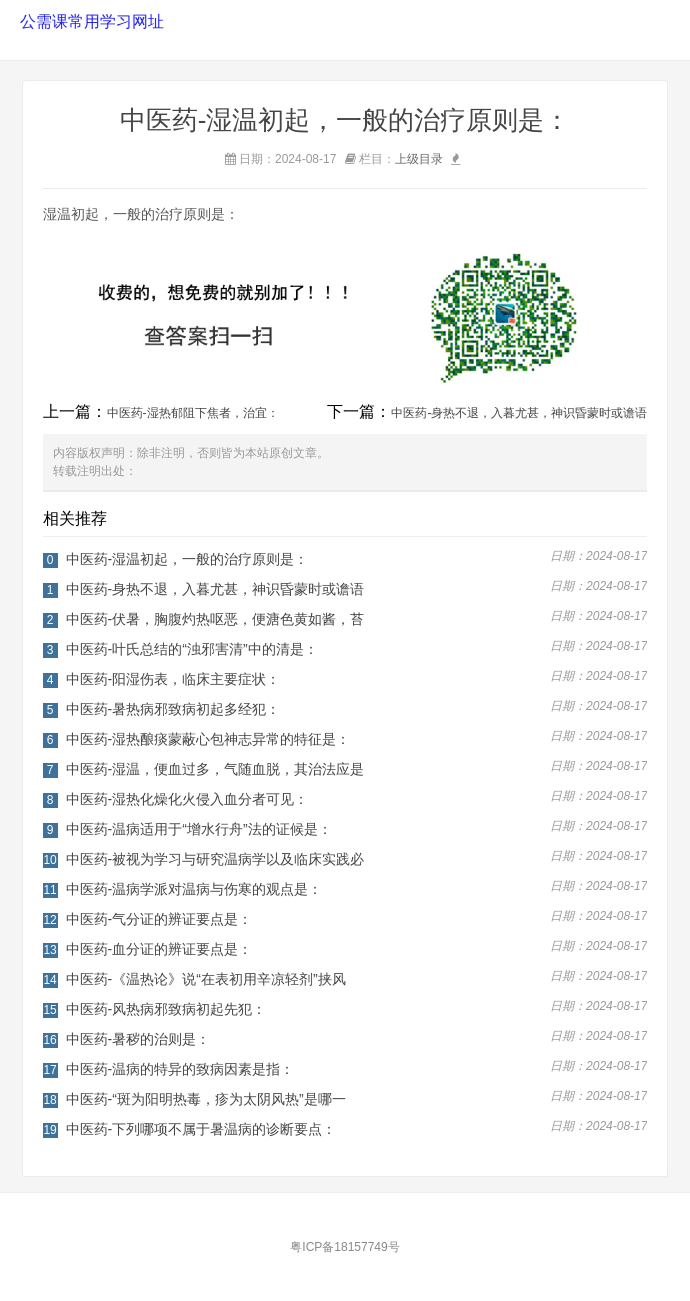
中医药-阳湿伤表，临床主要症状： (173, 679)
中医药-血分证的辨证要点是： (159, 949)
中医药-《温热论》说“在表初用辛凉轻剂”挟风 (206, 979)
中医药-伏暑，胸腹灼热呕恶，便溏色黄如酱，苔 (215, 619)
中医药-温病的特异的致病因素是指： (180, 1069)
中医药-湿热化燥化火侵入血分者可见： (187, 799)
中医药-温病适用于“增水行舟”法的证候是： (199, 829)
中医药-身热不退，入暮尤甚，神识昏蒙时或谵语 (519, 413)
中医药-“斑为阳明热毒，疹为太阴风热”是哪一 (206, 1099)
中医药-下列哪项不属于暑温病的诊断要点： (201, 1129)
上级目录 (419, 159)
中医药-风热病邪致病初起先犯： (166, 1009)
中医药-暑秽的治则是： (138, 1039)
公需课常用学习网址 (90, 21)
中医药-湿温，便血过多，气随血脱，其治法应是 (215, 769)
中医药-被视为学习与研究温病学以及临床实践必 (215, 859)
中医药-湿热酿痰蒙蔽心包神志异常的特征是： (208, 739)
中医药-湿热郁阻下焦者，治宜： (193, 413)
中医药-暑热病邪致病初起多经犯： (173, 709)
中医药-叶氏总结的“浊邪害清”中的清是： (192, 649)
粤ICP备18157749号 (344, 1247)
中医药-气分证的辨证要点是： (159, 919)
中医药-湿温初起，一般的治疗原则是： (187, 559)
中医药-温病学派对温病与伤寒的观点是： (194, 889)
